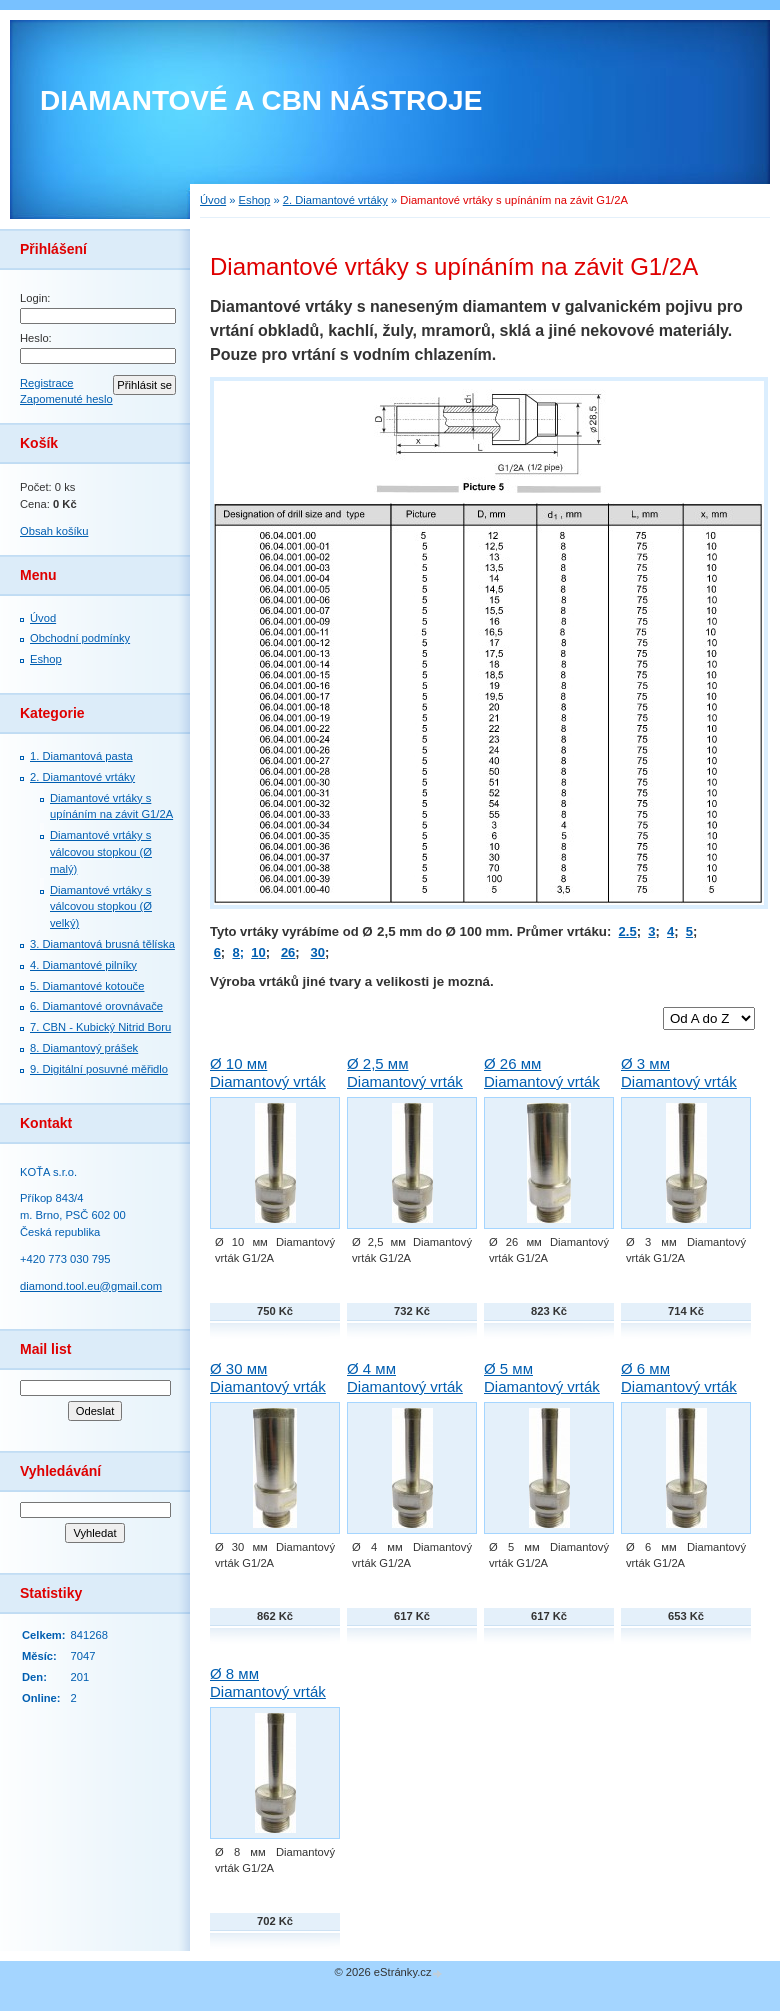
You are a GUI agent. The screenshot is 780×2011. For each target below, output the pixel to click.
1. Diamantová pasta (81, 756)
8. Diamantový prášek (84, 1048)
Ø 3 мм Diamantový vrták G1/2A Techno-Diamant (679, 1090)
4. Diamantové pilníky (83, 965)
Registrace (46, 383)
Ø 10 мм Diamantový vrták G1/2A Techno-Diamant (268, 1090)
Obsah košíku (54, 531)
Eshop (46, 659)
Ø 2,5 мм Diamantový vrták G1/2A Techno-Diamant (405, 1090)
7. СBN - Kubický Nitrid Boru (100, 1027)
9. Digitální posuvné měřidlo (99, 1069)
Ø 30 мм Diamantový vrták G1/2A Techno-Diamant (268, 1395)
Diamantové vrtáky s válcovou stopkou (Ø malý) (101, 852)
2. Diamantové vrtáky (82, 777)
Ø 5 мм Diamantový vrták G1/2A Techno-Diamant (542, 1395)
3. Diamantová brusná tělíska (102, 944)
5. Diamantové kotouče (87, 986)
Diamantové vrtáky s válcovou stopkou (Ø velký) (101, 907)
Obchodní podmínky (80, 638)
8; (238, 952)
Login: (35, 298)
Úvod (43, 618)
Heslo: (36, 338)
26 (288, 952)
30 (318, 952)
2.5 (628, 931)
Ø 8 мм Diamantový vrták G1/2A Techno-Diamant (268, 1700)
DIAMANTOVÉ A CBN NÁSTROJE (261, 100)
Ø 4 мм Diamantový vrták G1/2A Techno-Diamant (405, 1395)
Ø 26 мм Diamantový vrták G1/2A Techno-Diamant (542, 1090)
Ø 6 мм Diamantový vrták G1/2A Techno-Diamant (679, 1395)
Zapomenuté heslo (66, 399)
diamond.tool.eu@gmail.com (91, 1286)
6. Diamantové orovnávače (96, 1006)
